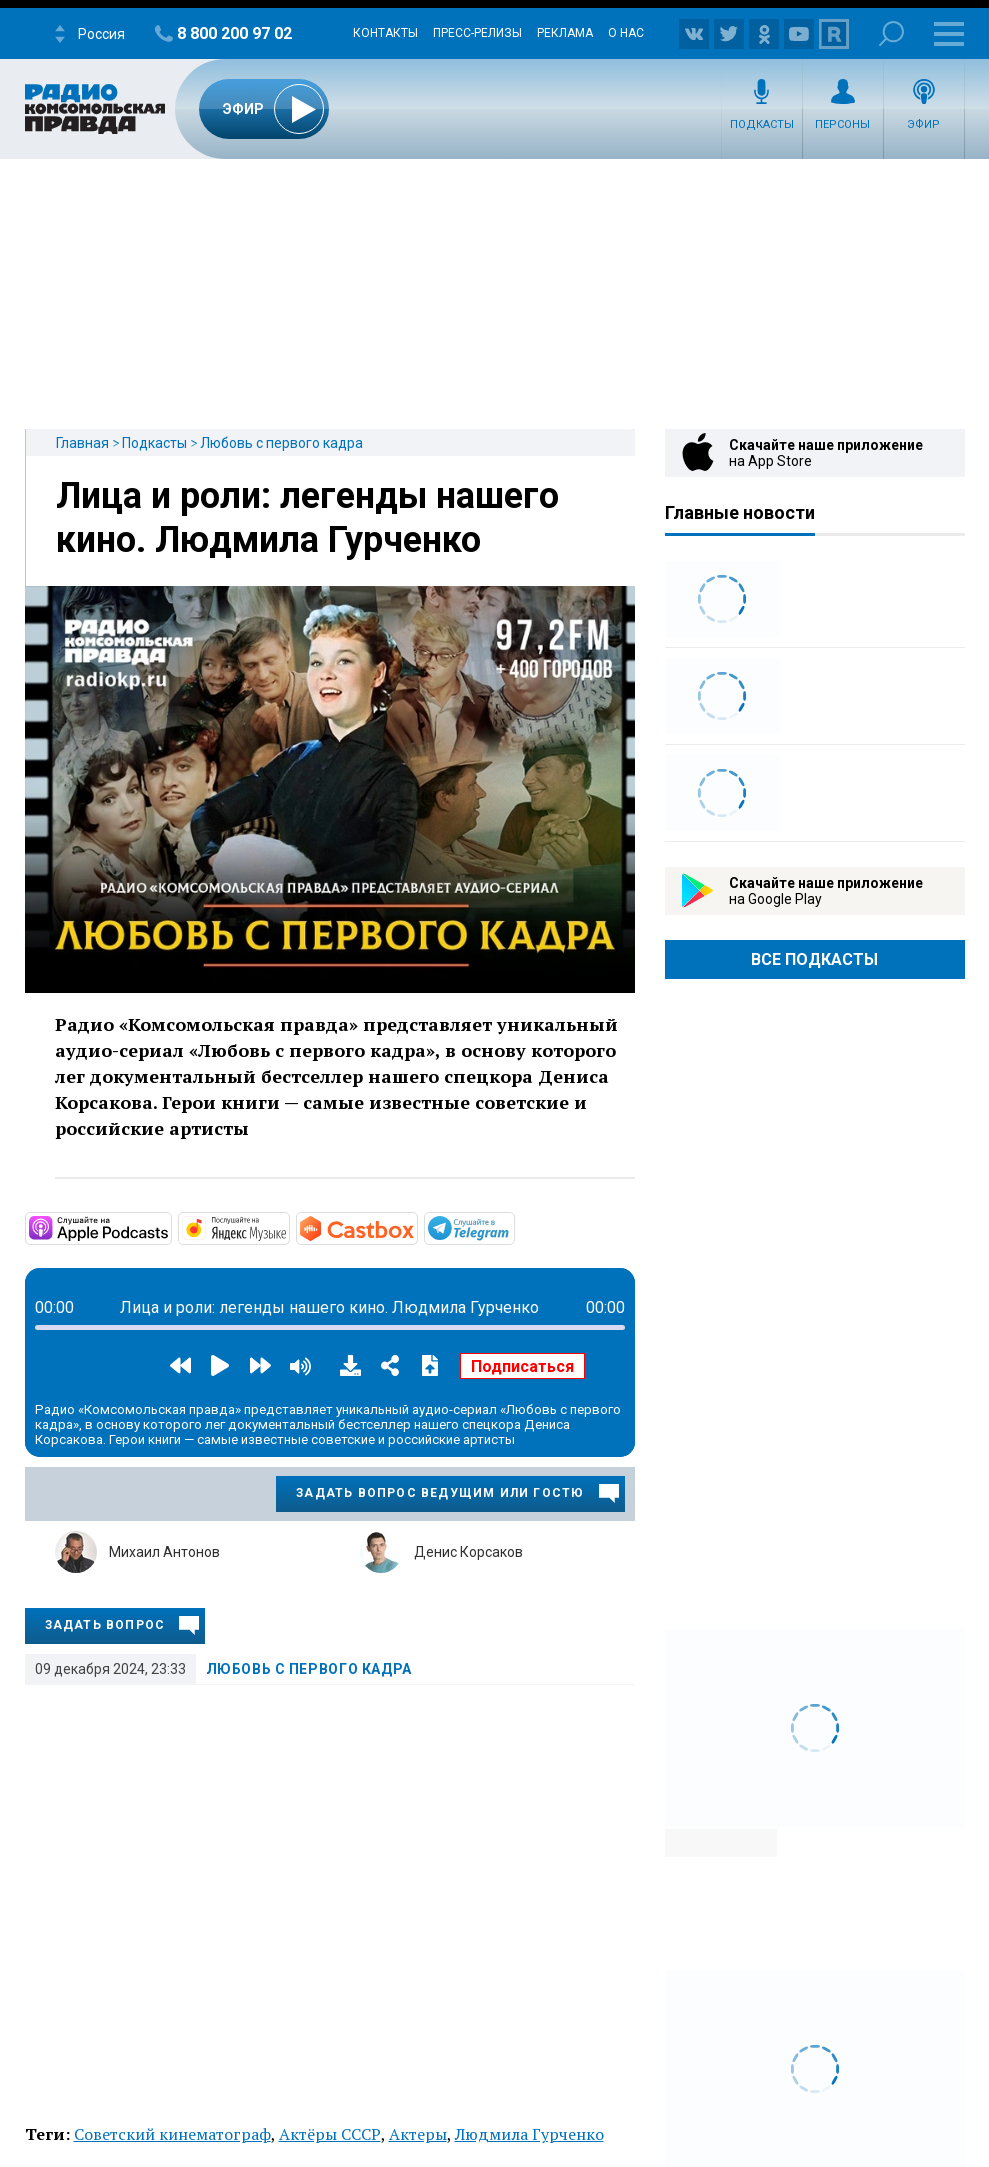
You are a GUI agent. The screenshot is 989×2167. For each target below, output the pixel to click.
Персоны (842, 124)
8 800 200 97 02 (234, 33)
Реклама (565, 33)
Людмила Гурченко (529, 2134)
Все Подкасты (814, 959)
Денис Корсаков (468, 1552)
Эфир (923, 124)
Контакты (385, 33)
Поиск (891, 33)
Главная (82, 443)
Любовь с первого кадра (281, 443)
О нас (626, 33)
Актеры (418, 2134)
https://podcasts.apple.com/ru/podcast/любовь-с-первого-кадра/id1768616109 (170, 1227)
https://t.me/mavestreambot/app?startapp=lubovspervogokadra (513, 1227)
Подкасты (762, 124)
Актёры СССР (330, 2134)
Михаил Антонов (164, 1552)
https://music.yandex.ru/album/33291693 (288, 1227)
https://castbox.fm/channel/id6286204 (416, 1227)
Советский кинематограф (172, 2134)
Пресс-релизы (477, 33)
